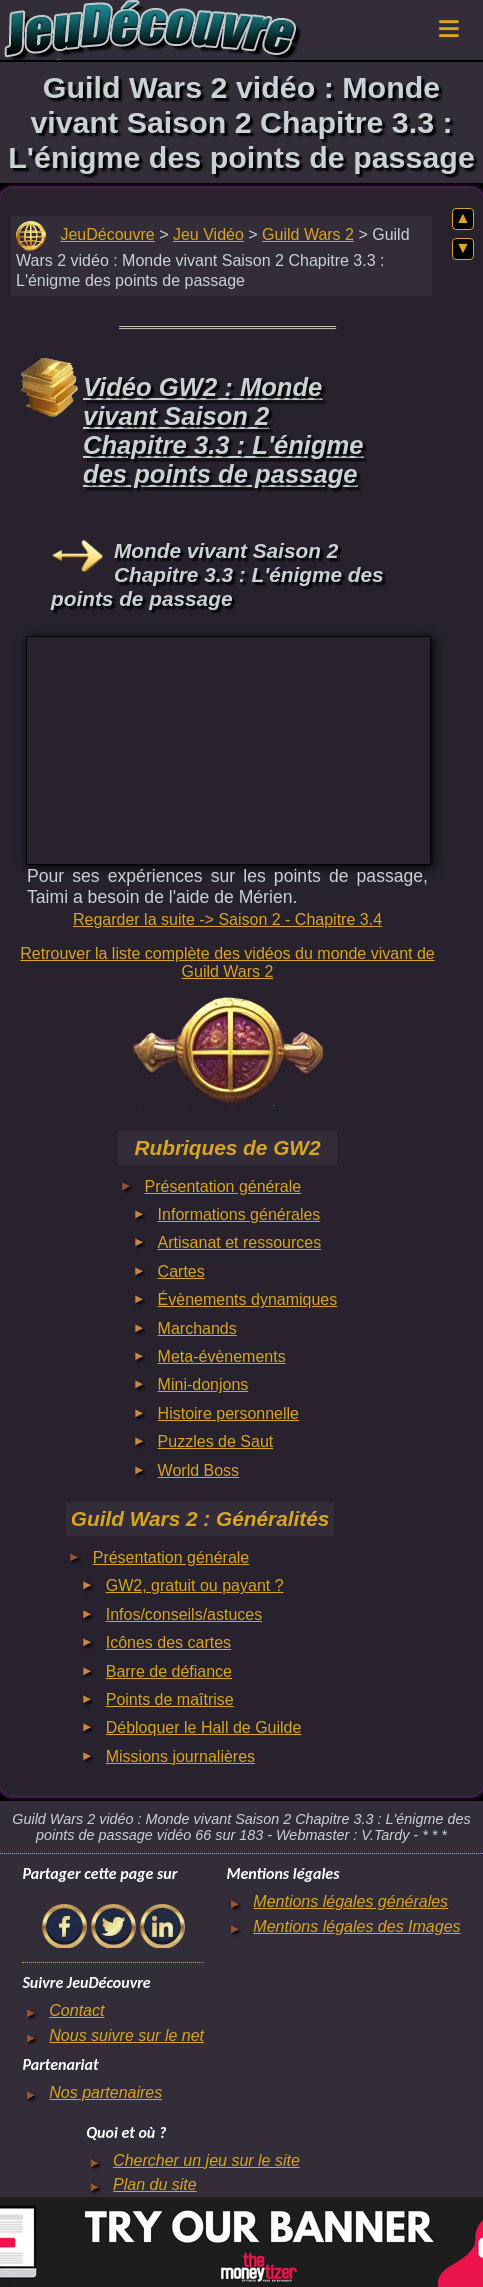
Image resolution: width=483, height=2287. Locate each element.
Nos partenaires (105, 2092)
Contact (76, 2010)
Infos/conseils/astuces (184, 1614)
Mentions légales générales (350, 1901)
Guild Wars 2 (308, 234)
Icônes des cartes (168, 1642)
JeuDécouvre (107, 234)
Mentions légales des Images (356, 1926)
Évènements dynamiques (248, 1299)
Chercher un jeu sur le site (206, 2160)
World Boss (199, 1470)
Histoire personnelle (228, 1413)
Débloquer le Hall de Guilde (204, 1727)
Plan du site (155, 2184)
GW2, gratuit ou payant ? (195, 1585)
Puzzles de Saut (216, 1441)
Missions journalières (180, 1756)
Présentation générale (223, 1186)
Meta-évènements (222, 1356)
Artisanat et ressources (240, 1242)
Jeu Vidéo (208, 234)
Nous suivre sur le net (126, 2035)
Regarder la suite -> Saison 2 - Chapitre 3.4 (227, 919)
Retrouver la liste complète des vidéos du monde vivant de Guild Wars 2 (227, 962)
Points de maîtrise (170, 1699)
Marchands (197, 1328)
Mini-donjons (203, 1384)
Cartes (181, 1271)
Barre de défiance (169, 1671)
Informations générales (239, 1214)
